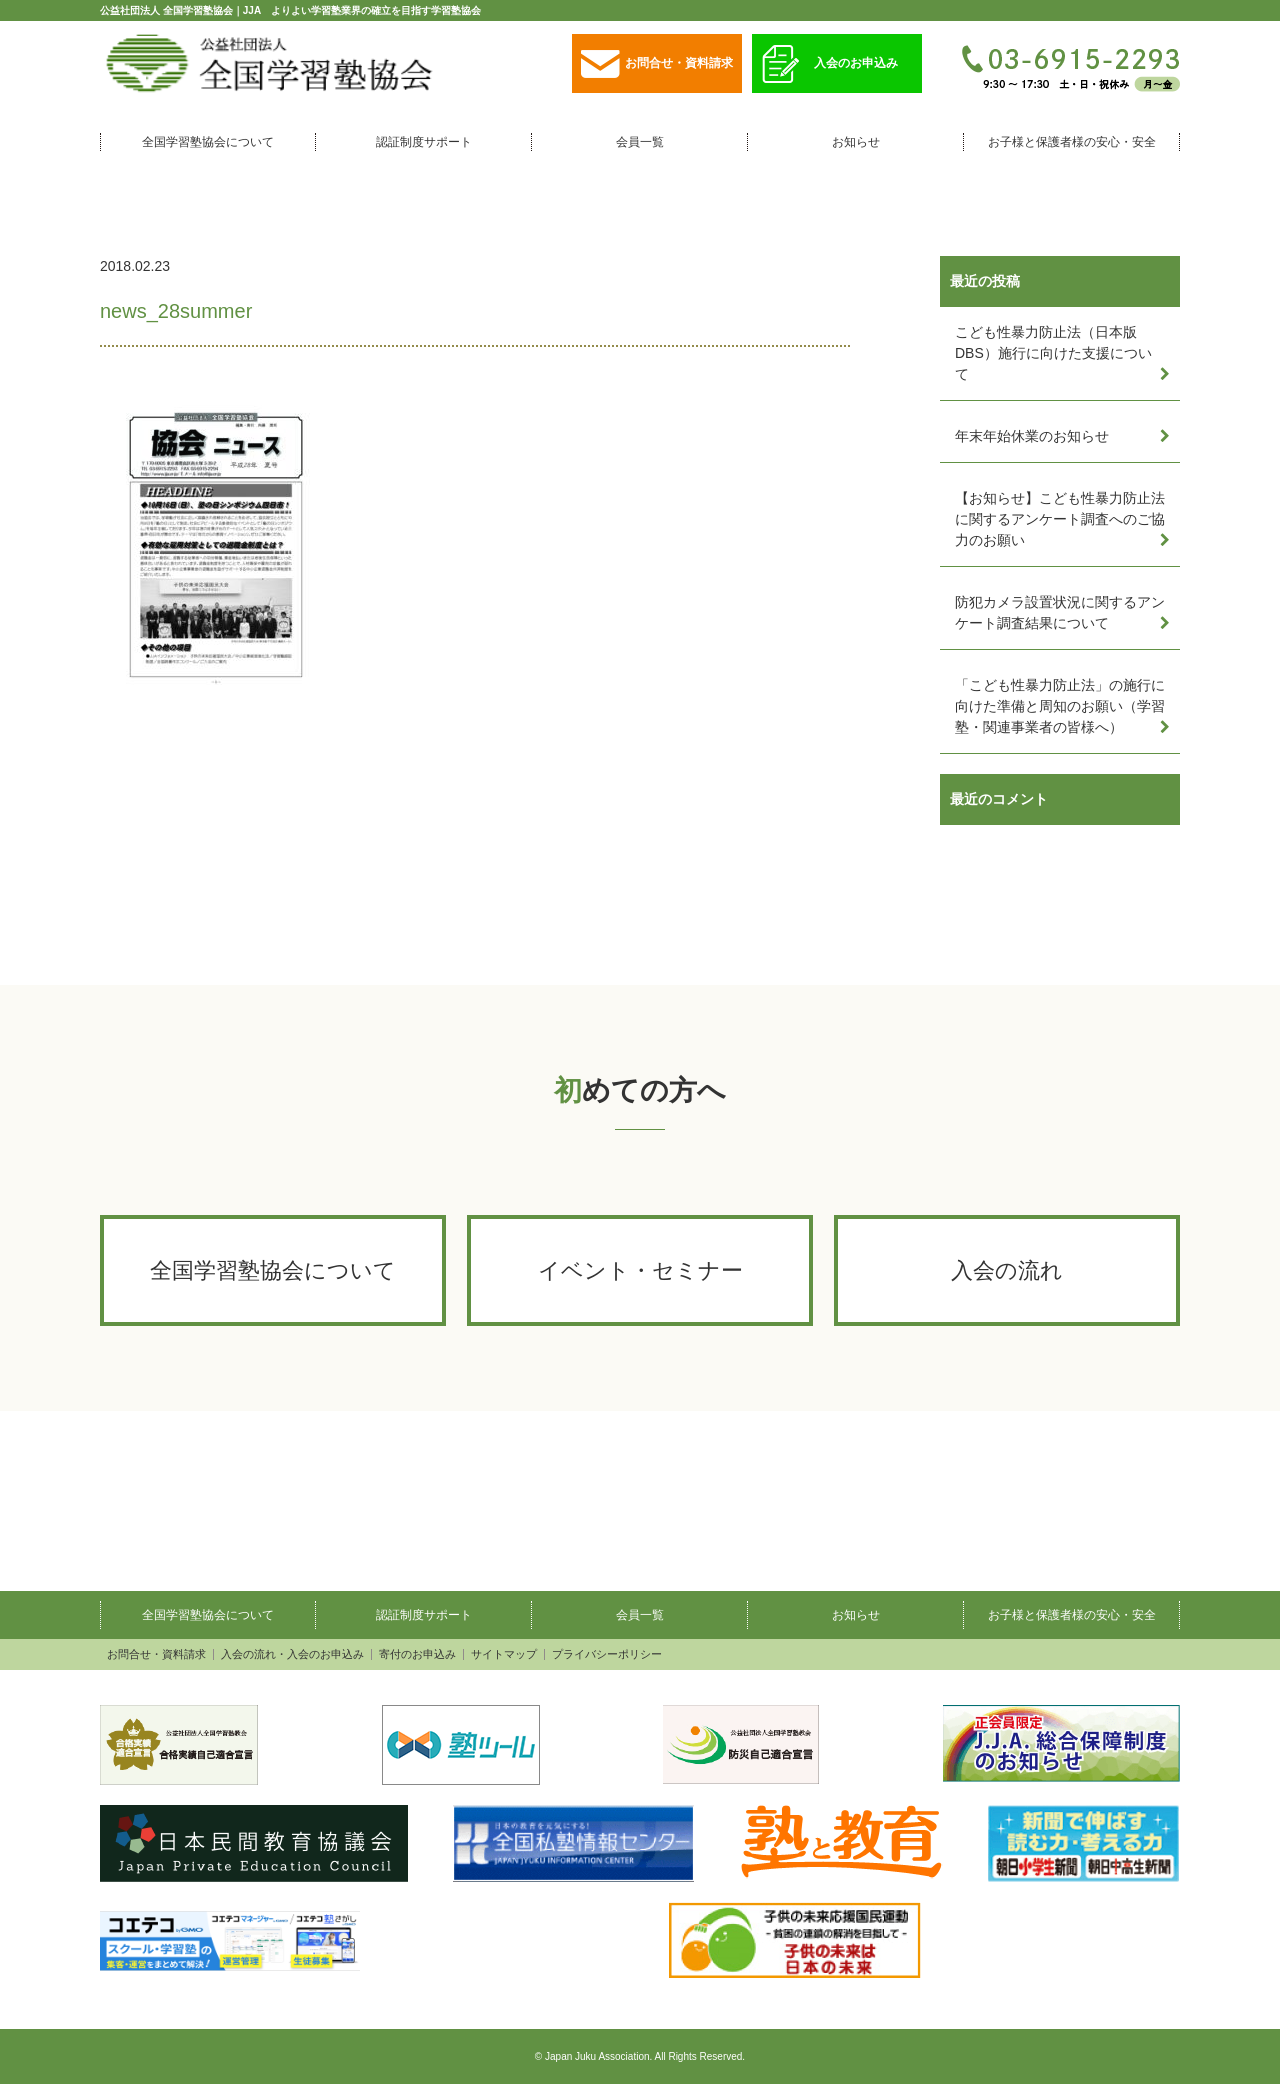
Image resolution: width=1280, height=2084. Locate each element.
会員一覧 (640, 142)
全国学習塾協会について (208, 142)
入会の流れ (1007, 1270)
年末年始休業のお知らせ (1032, 436)
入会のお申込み (830, 64)
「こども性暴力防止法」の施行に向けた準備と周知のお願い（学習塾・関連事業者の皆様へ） (1060, 706)
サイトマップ (504, 1654)
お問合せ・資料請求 (657, 64)
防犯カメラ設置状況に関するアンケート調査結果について (1060, 612)
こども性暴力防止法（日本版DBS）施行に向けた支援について (1053, 353)
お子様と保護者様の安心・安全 (1072, 142)
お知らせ (856, 142)
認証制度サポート (424, 142)
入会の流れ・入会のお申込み (292, 1654)
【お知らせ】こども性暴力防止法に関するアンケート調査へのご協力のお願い (1060, 519)
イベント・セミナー (640, 1270)
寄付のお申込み (417, 1654)
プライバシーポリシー (607, 1654)
